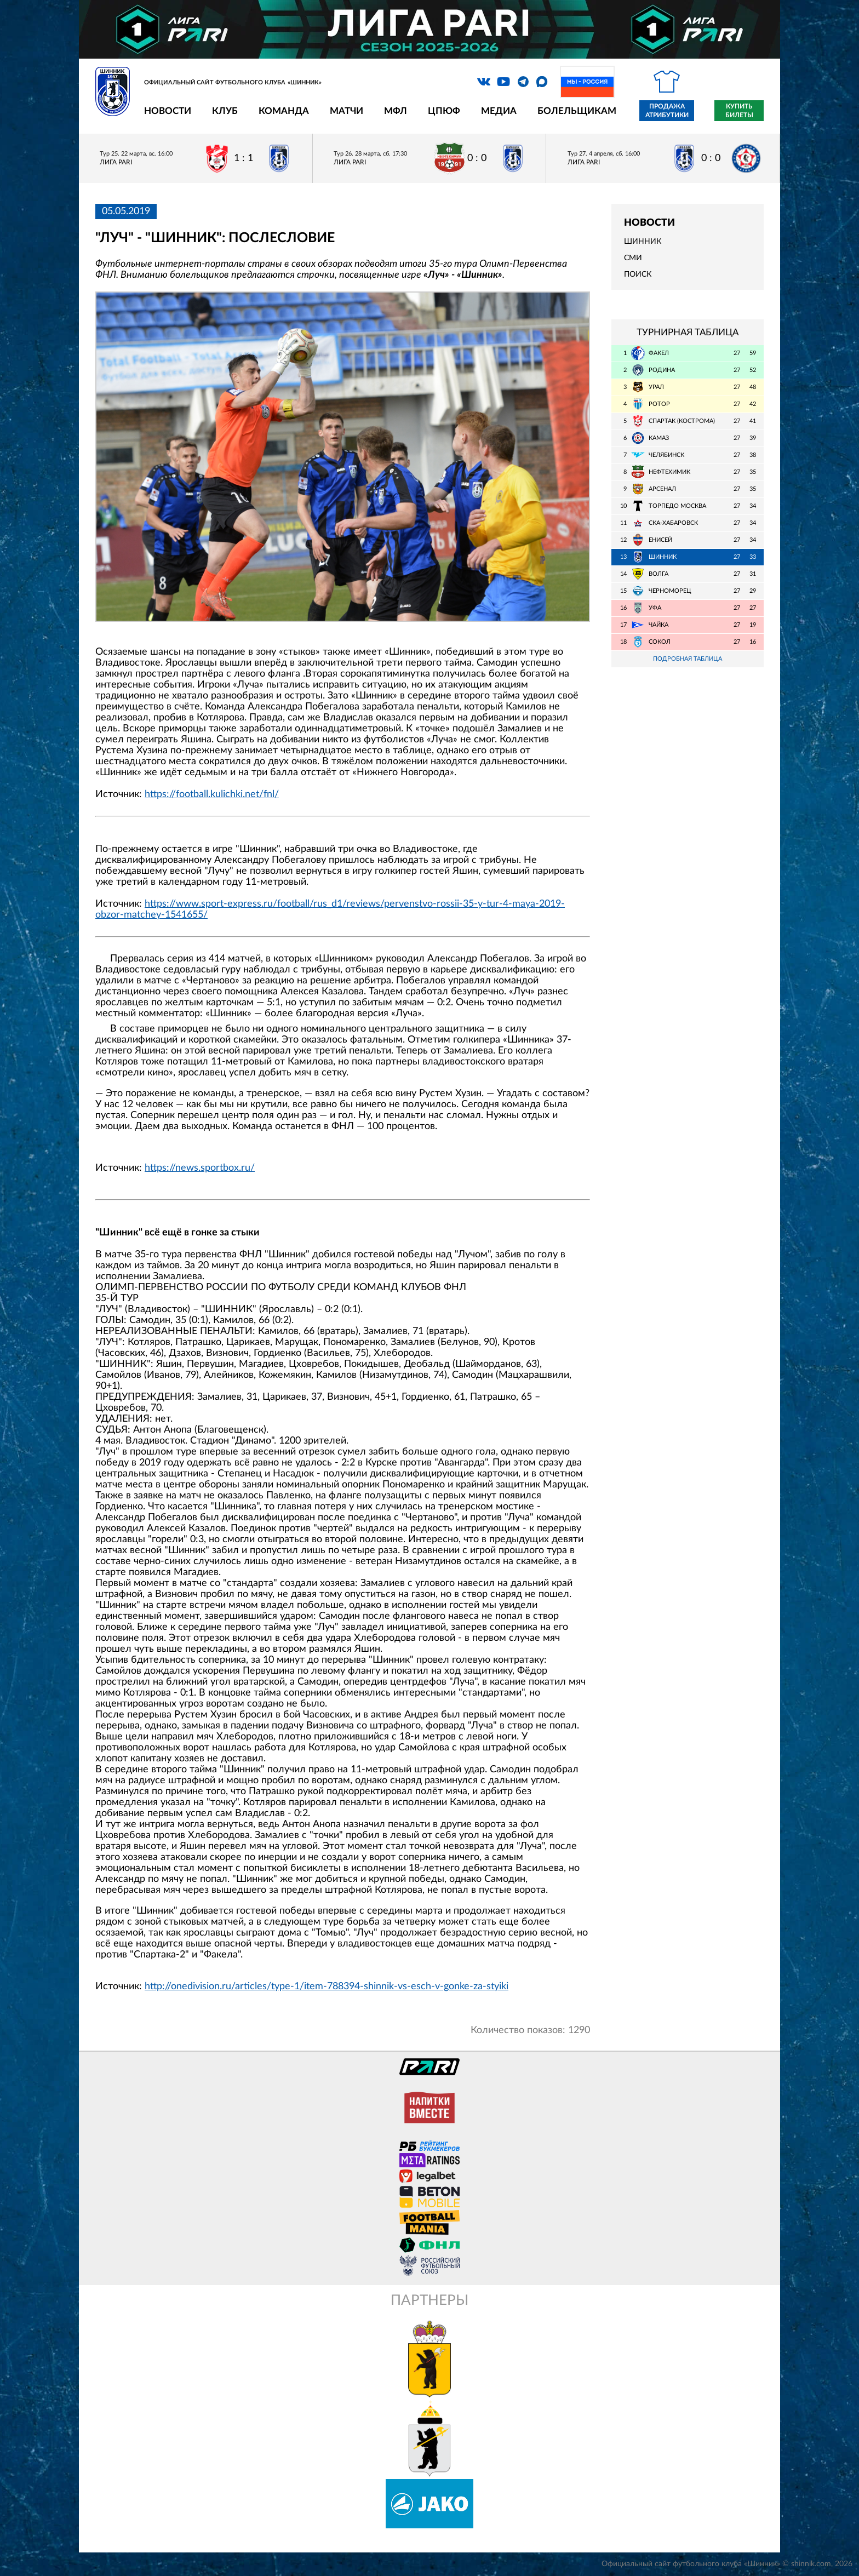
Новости (167, 111)
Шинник (642, 241)
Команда (284, 111)
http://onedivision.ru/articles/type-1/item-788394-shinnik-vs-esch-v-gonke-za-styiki (326, 1986)
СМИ (633, 258)
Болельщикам (576, 111)
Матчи (346, 111)
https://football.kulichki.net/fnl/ (212, 794)
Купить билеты (739, 110)
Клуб (225, 111)
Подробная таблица (687, 659)
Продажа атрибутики (667, 110)
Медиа (499, 111)
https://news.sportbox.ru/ (200, 1168)
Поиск (637, 274)
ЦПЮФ (444, 111)
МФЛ (395, 111)
